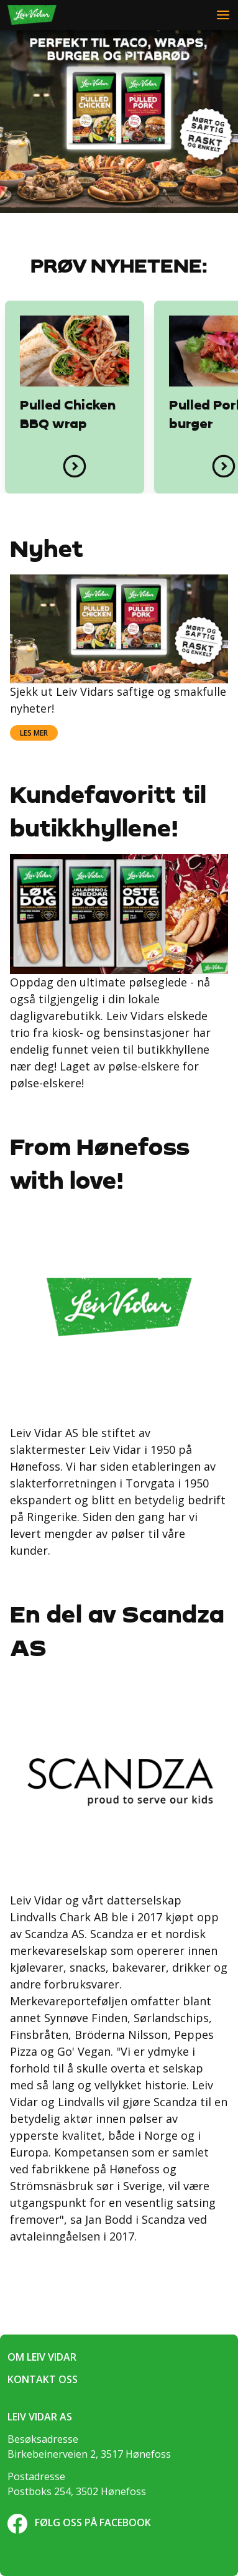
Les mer (34, 733)
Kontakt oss (42, 2379)
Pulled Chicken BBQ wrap (68, 415)
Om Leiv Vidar (41, 2357)
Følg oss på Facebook (79, 2522)
